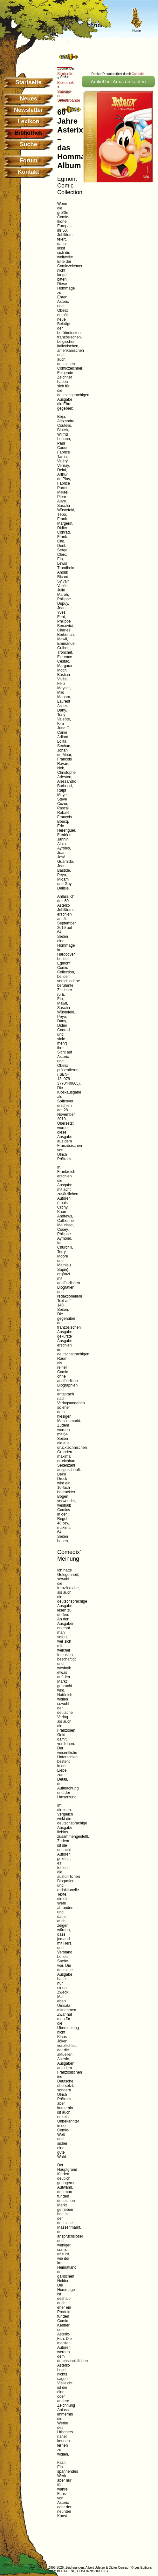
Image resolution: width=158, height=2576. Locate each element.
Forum (29, 160)
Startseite (28, 82)
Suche (28, 144)
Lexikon (28, 121)
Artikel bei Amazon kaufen (118, 81)
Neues (28, 98)
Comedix (138, 74)
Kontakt (28, 172)
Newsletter (28, 110)
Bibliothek (65, 82)
